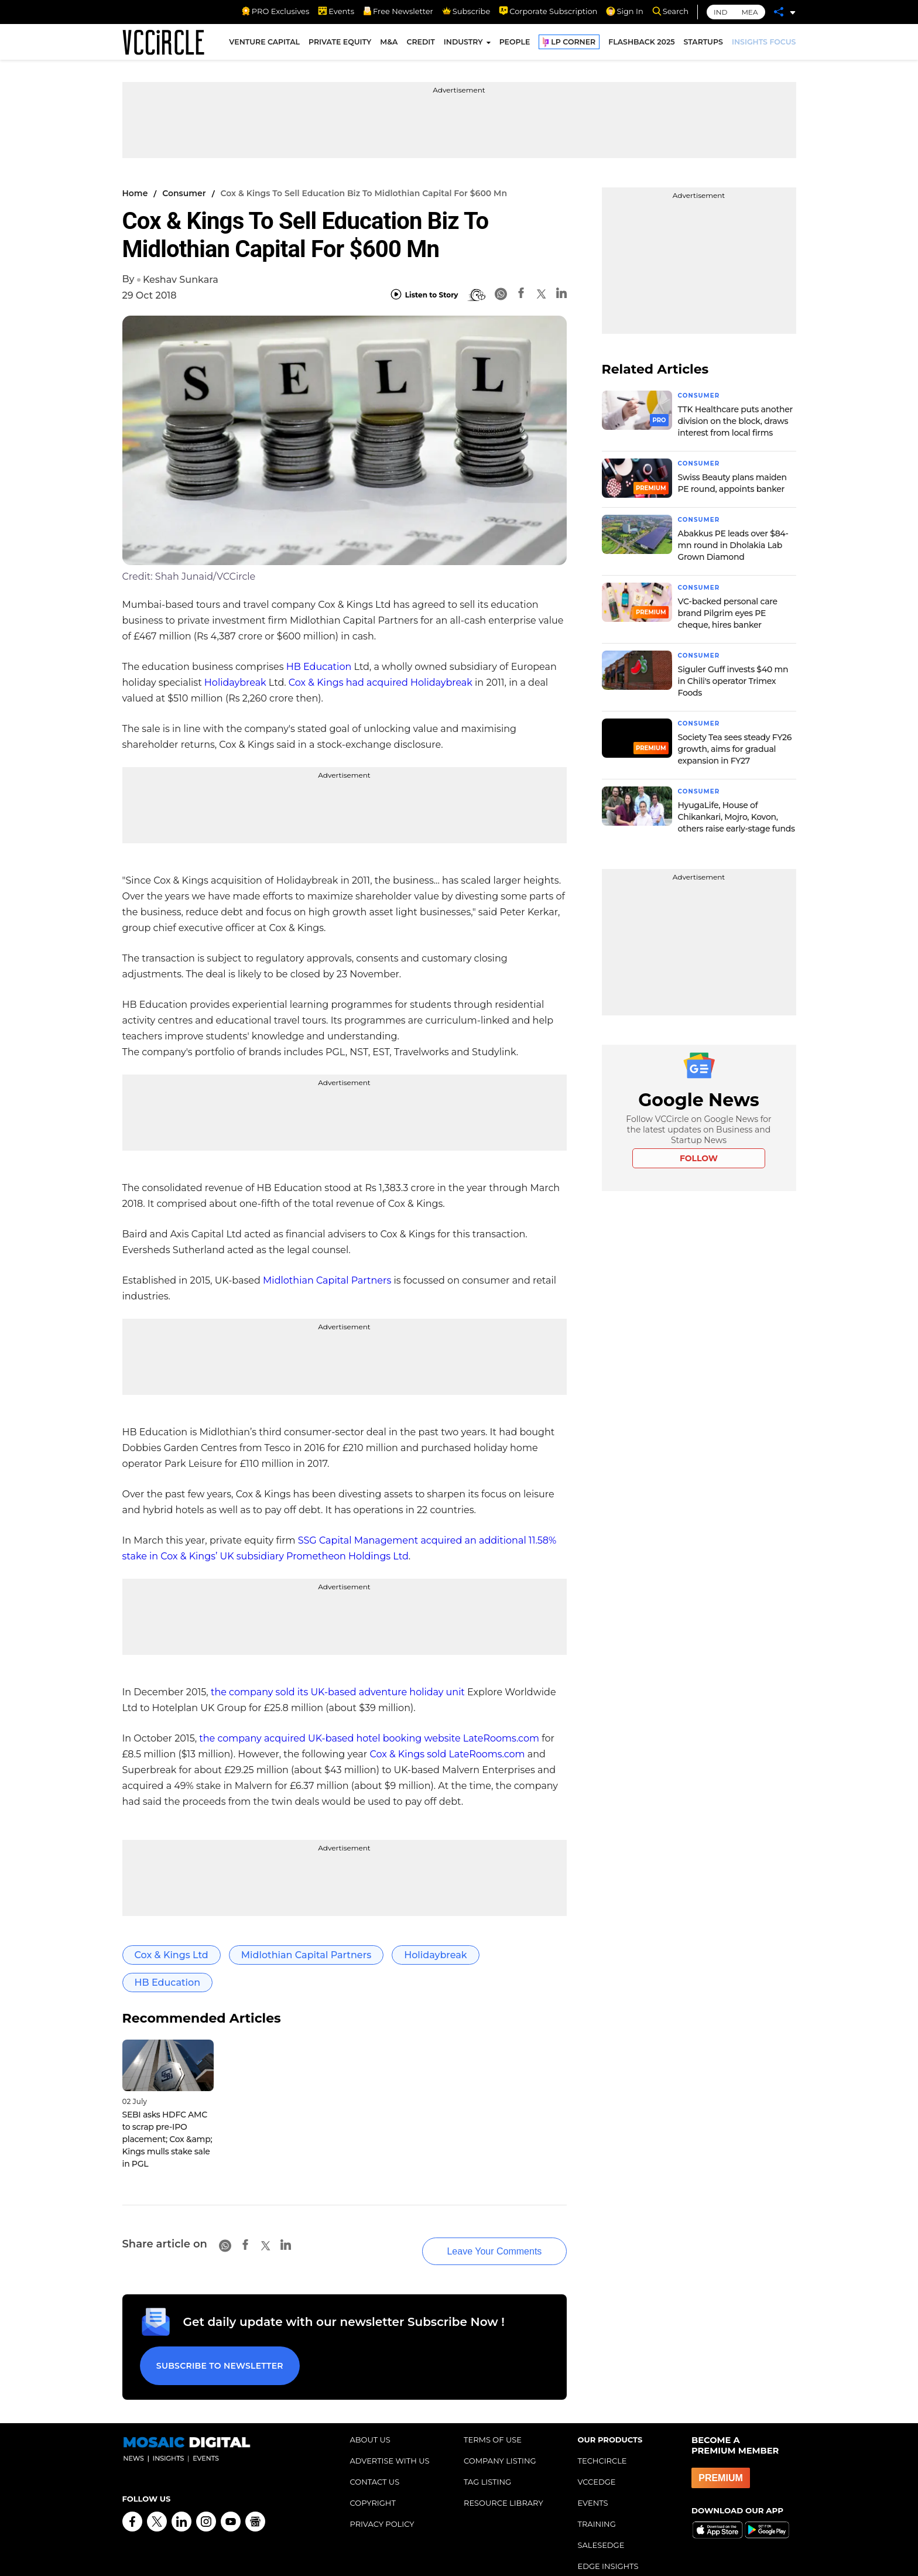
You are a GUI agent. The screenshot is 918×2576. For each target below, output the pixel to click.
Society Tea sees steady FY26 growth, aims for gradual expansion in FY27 (735, 745)
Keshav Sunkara (180, 279)
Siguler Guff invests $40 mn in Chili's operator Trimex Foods (733, 678)
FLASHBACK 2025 (641, 46)
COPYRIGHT (373, 2478)
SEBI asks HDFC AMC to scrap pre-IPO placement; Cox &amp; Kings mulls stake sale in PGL (167, 2139)
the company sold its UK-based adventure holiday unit (338, 1692)
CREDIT (420, 46)
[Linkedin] (561, 294)
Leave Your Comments (471, 2237)
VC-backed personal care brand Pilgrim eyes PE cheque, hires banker (727, 611)
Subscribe (466, 11)
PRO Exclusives (275, 11)
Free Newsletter (398, 11)
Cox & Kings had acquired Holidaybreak (380, 682)
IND (720, 12)
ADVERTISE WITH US (390, 2436)
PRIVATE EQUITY (340, 46)
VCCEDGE (597, 2457)
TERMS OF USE (493, 2415)
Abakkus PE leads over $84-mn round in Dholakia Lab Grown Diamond (733, 543)
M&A (389, 46)
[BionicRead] (476, 295)
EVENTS (593, 2478)
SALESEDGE (601, 2521)
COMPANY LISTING (500, 2436)
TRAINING (597, 2500)
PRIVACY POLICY (382, 2500)
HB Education (319, 666)
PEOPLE (514, 46)
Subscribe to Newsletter (213, 2346)
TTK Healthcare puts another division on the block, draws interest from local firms (735, 420)
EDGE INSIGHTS (608, 2542)
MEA (749, 12)
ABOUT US (370, 2415)
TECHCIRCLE (602, 2436)
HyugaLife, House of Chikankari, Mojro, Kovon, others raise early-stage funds (736, 813)
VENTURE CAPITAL (264, 46)
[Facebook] (521, 294)
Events (336, 11)
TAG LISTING (487, 2457)
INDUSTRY (463, 46)
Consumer (183, 193)
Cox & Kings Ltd (171, 1955)
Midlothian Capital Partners (327, 1280)
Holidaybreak (235, 682)
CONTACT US (375, 2457)
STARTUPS (703, 46)
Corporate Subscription (548, 11)
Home (135, 193)
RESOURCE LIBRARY (503, 2478)
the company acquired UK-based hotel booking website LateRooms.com (369, 1738)
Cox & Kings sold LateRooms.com (447, 1754)
